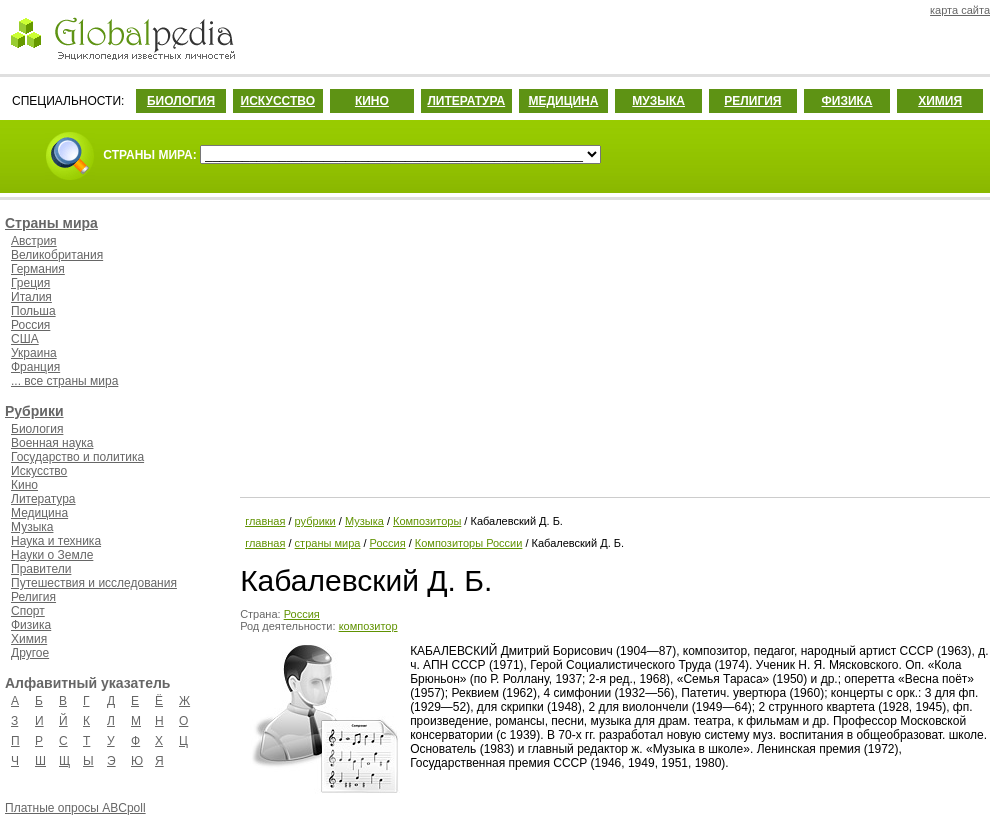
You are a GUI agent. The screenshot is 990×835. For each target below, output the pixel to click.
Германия (38, 269)
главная (265, 521)
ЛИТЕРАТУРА (466, 101)
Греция (30, 283)
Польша (33, 311)
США (25, 339)
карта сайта (960, 10)
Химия (29, 639)
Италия (31, 297)
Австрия (34, 241)
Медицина (39, 513)
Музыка (32, 527)
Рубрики (34, 411)
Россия (30, 325)
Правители (41, 569)
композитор (368, 626)
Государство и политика (77, 457)
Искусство (39, 471)
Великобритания (57, 255)
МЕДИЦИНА (563, 101)
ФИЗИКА (847, 101)
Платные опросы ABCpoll (75, 808)
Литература (43, 499)
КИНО (372, 101)
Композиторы (427, 521)
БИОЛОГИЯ (181, 101)
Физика (31, 625)
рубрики (315, 521)
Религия (33, 597)
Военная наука (52, 443)
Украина (34, 353)
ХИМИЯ (940, 101)
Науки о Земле (52, 555)
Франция (35, 367)
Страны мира (51, 223)
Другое (30, 653)
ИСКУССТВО (278, 101)
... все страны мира (64, 381)
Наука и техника (56, 541)
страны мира (328, 543)
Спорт (28, 611)
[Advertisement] (613, 345)
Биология (37, 429)
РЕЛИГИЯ (752, 101)
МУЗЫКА (658, 101)
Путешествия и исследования (94, 583)
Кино (24, 485)
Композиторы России (469, 543)
